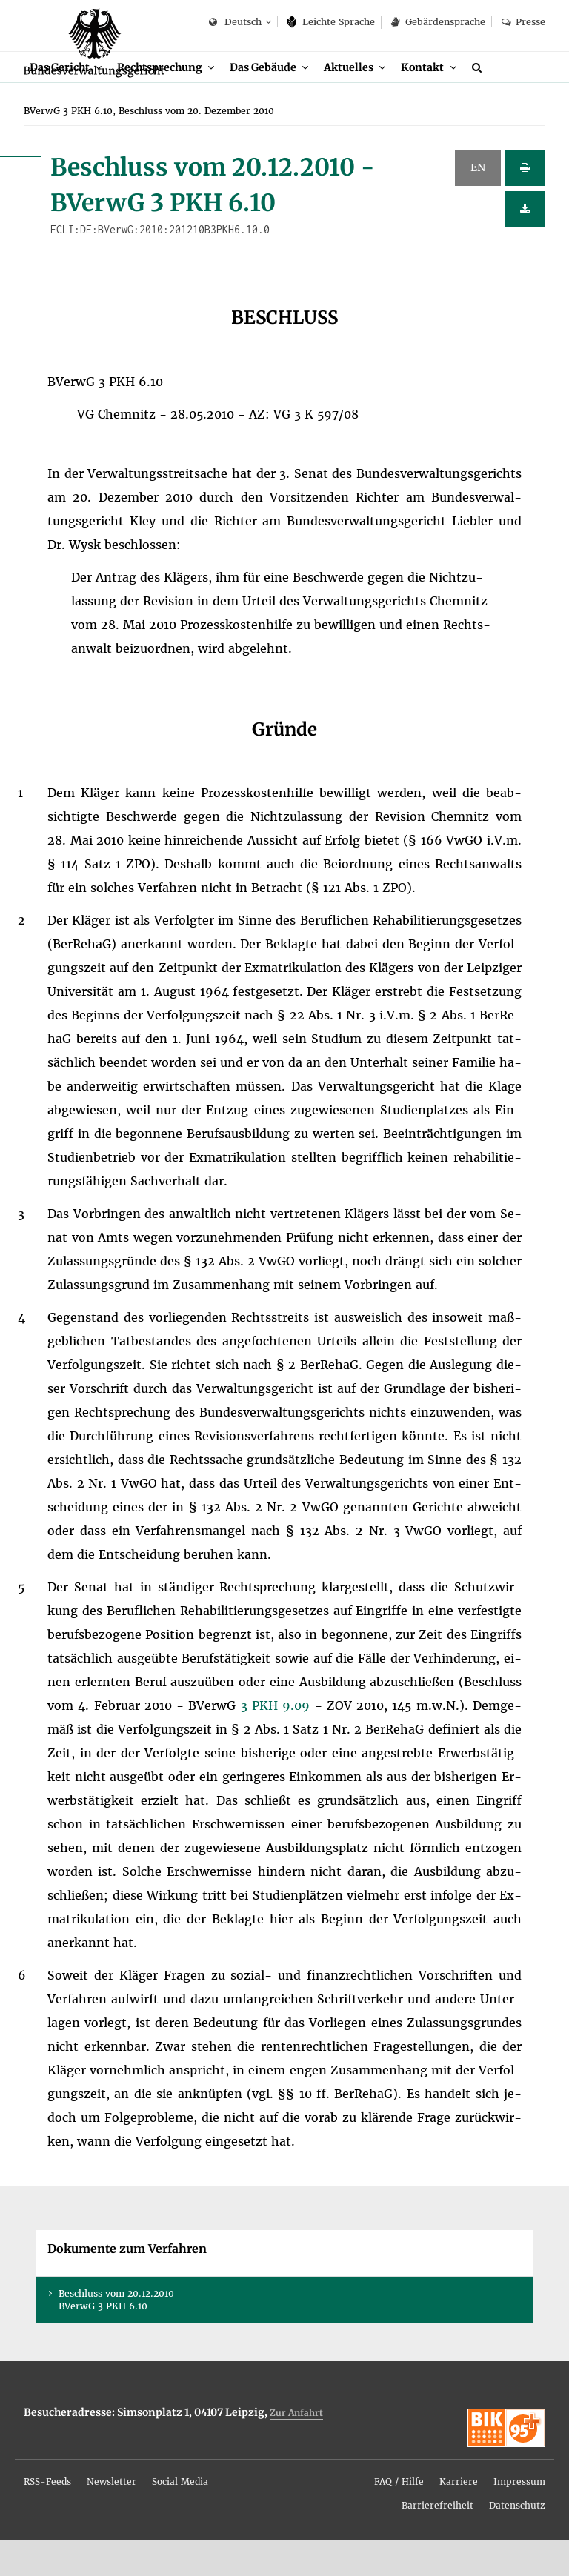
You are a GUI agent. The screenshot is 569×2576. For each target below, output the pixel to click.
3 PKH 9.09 (278, 1741)
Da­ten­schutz (517, 2541)
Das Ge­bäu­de (277, 102)
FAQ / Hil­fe (399, 2517)
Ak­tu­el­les (368, 102)
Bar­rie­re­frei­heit (437, 2541)
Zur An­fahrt (296, 2448)
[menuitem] (68, 103)
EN (477, 203)
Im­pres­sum (519, 2517)
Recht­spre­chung (168, 102)
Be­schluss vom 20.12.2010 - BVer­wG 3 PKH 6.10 (121, 2335)
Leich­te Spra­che (331, 21)
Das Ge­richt (62, 102)
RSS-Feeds (47, 2517)
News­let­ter (111, 2517)
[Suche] (503, 102)
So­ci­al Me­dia (180, 2517)
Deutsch (235, 22)
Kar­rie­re (458, 2517)
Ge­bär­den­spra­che (438, 21)
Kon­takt (444, 102)
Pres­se (523, 21)
